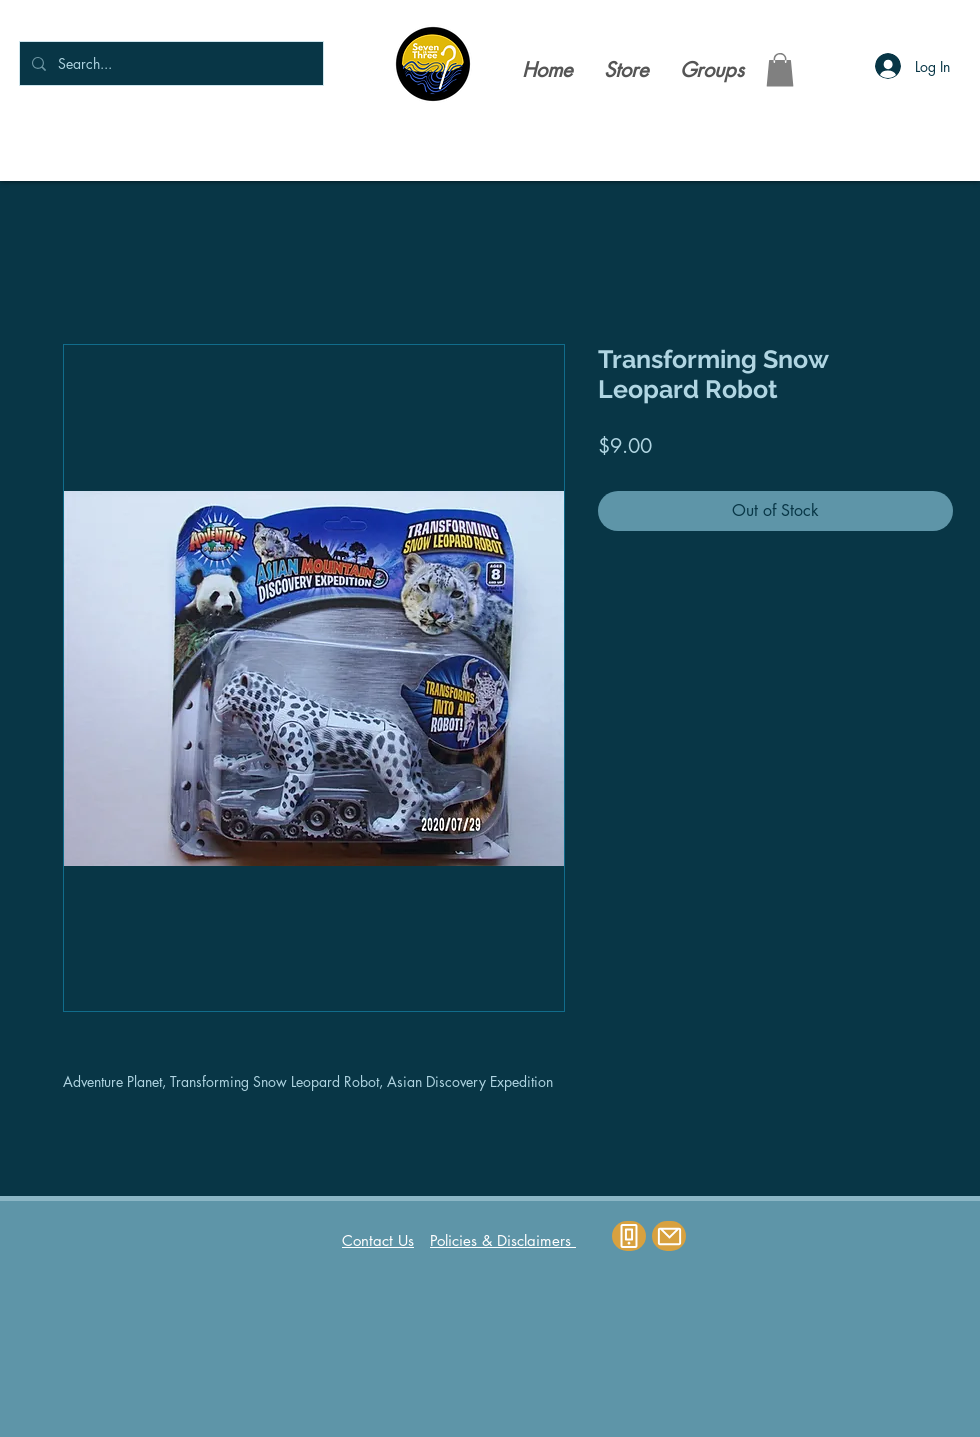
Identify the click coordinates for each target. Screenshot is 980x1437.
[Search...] (169, 63)
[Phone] (629, 1236)
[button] (780, 69)
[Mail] (669, 1236)
